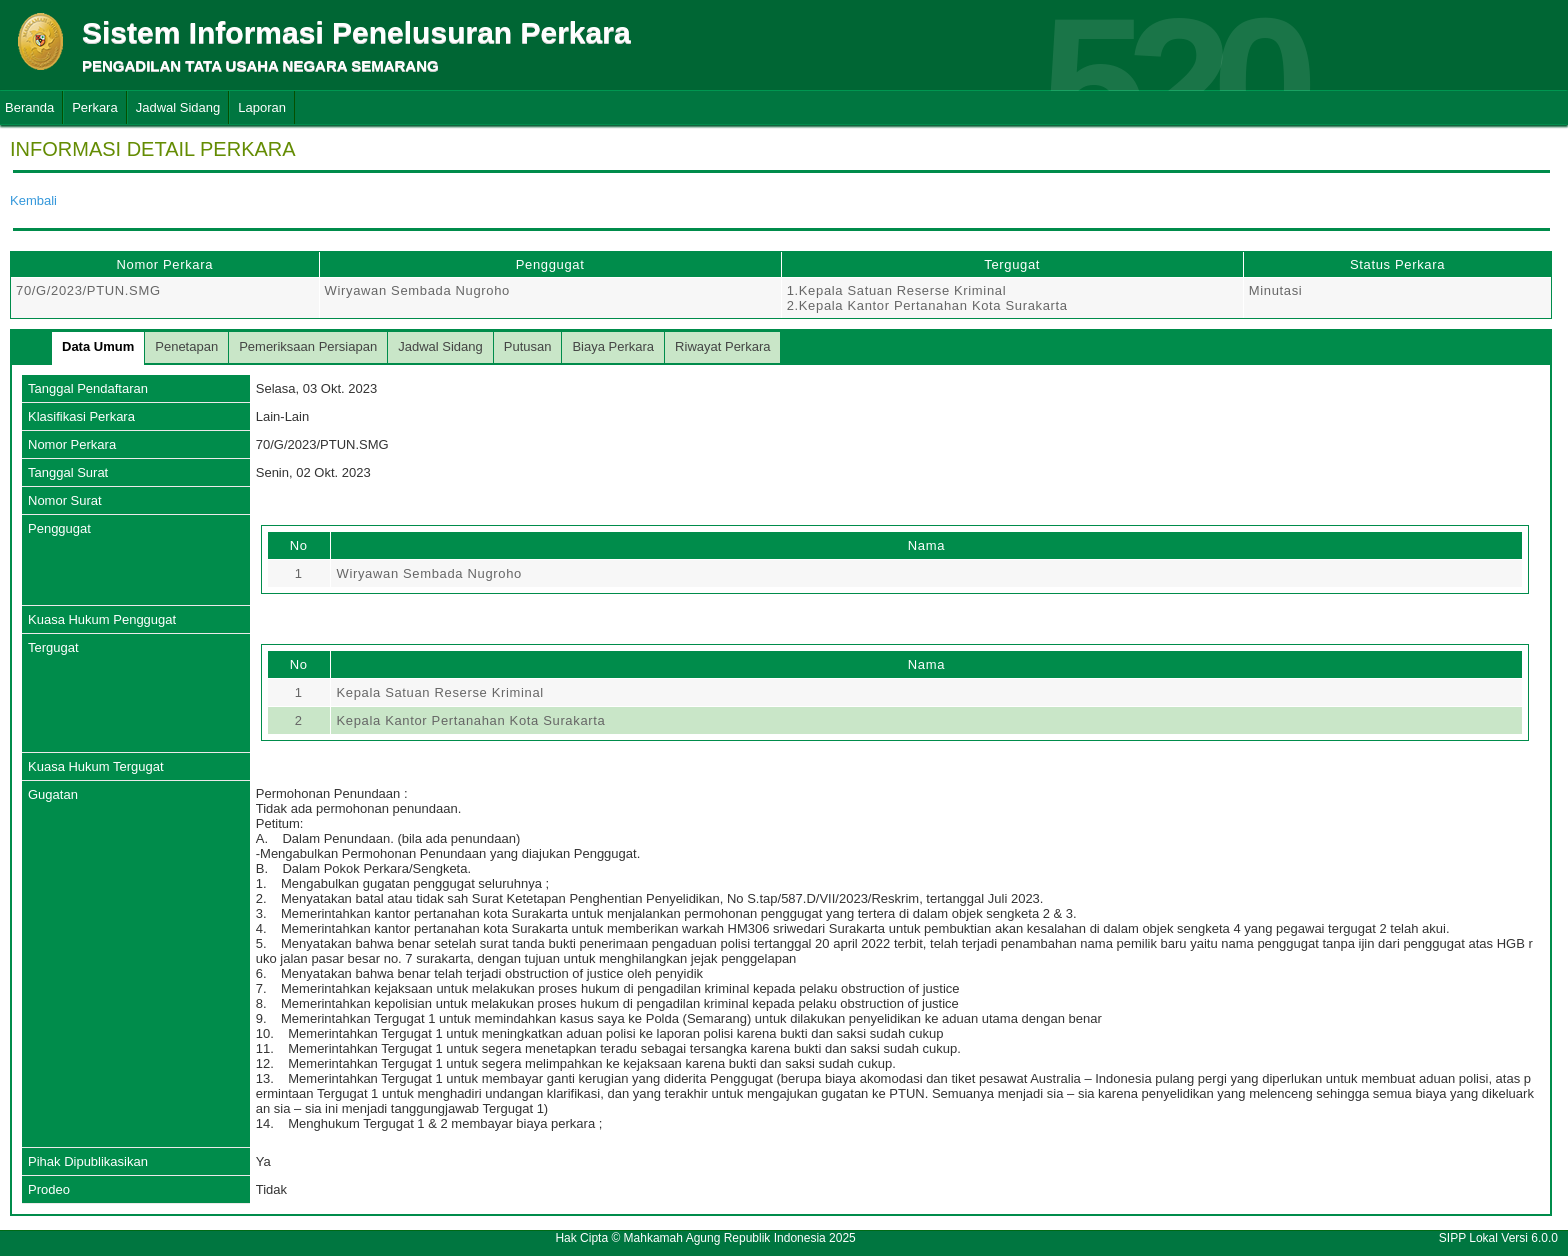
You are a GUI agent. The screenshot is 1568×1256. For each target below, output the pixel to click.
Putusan (528, 346)
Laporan (262, 107)
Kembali (33, 200)
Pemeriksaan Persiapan (308, 346)
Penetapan (186, 346)
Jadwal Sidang (178, 107)
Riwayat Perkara (722, 346)
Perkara (95, 107)
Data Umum (98, 346)
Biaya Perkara (613, 346)
